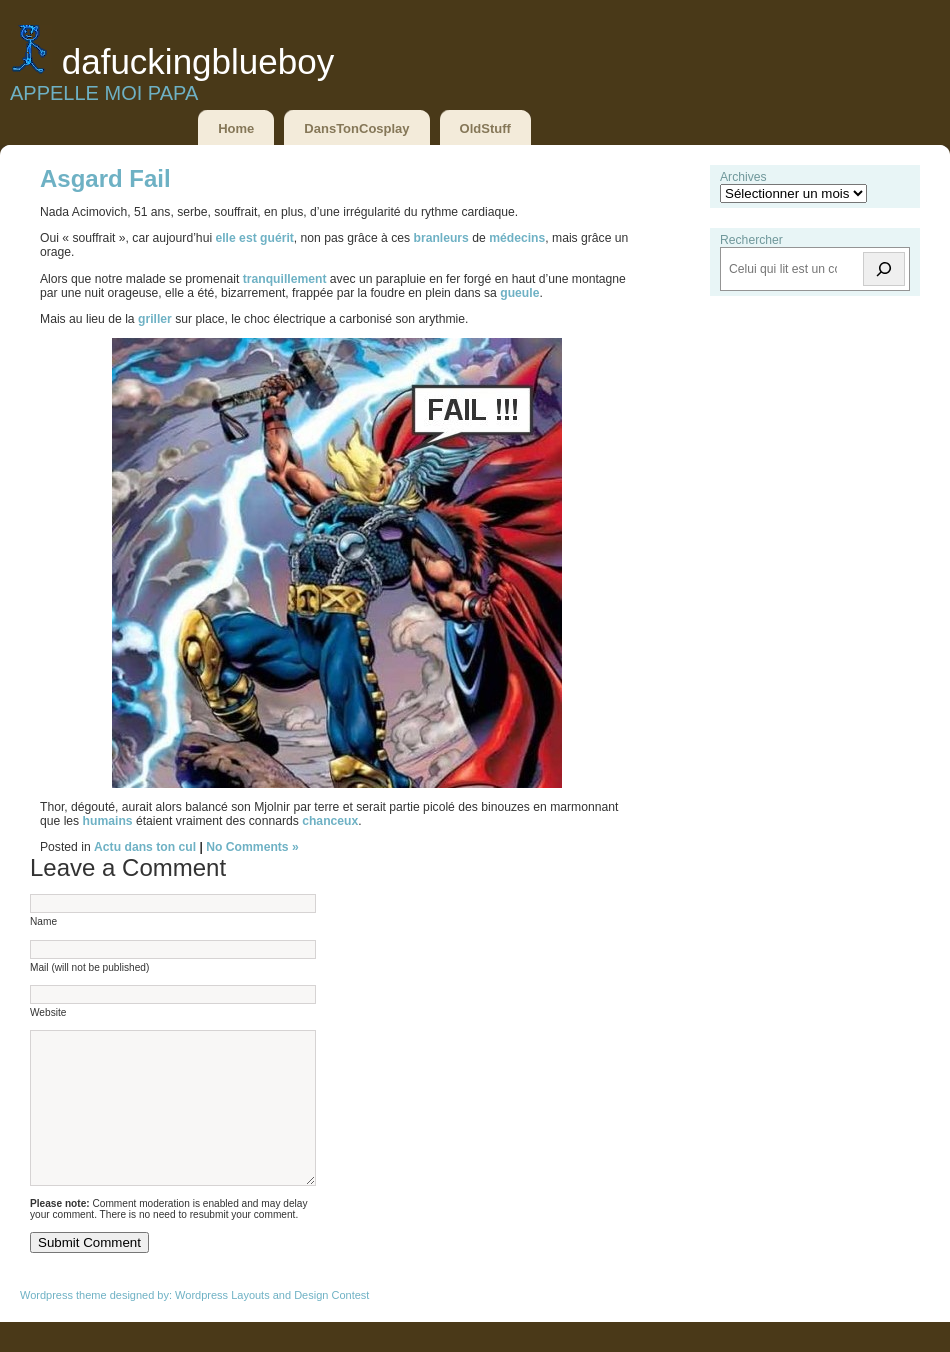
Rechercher (751, 240)
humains (109, 821)
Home (236, 128)
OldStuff (485, 128)
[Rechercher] (884, 269)
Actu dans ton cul (145, 847)
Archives (743, 177)
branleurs (442, 238)
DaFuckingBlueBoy (198, 61)
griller (156, 319)
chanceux (330, 821)
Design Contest (331, 1325)
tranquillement (286, 279)
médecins (517, 238)
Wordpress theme (63, 1325)
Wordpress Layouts (222, 1325)
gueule (519, 293)
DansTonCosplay (356, 128)
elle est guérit (254, 238)
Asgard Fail (105, 178)
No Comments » (252, 847)
